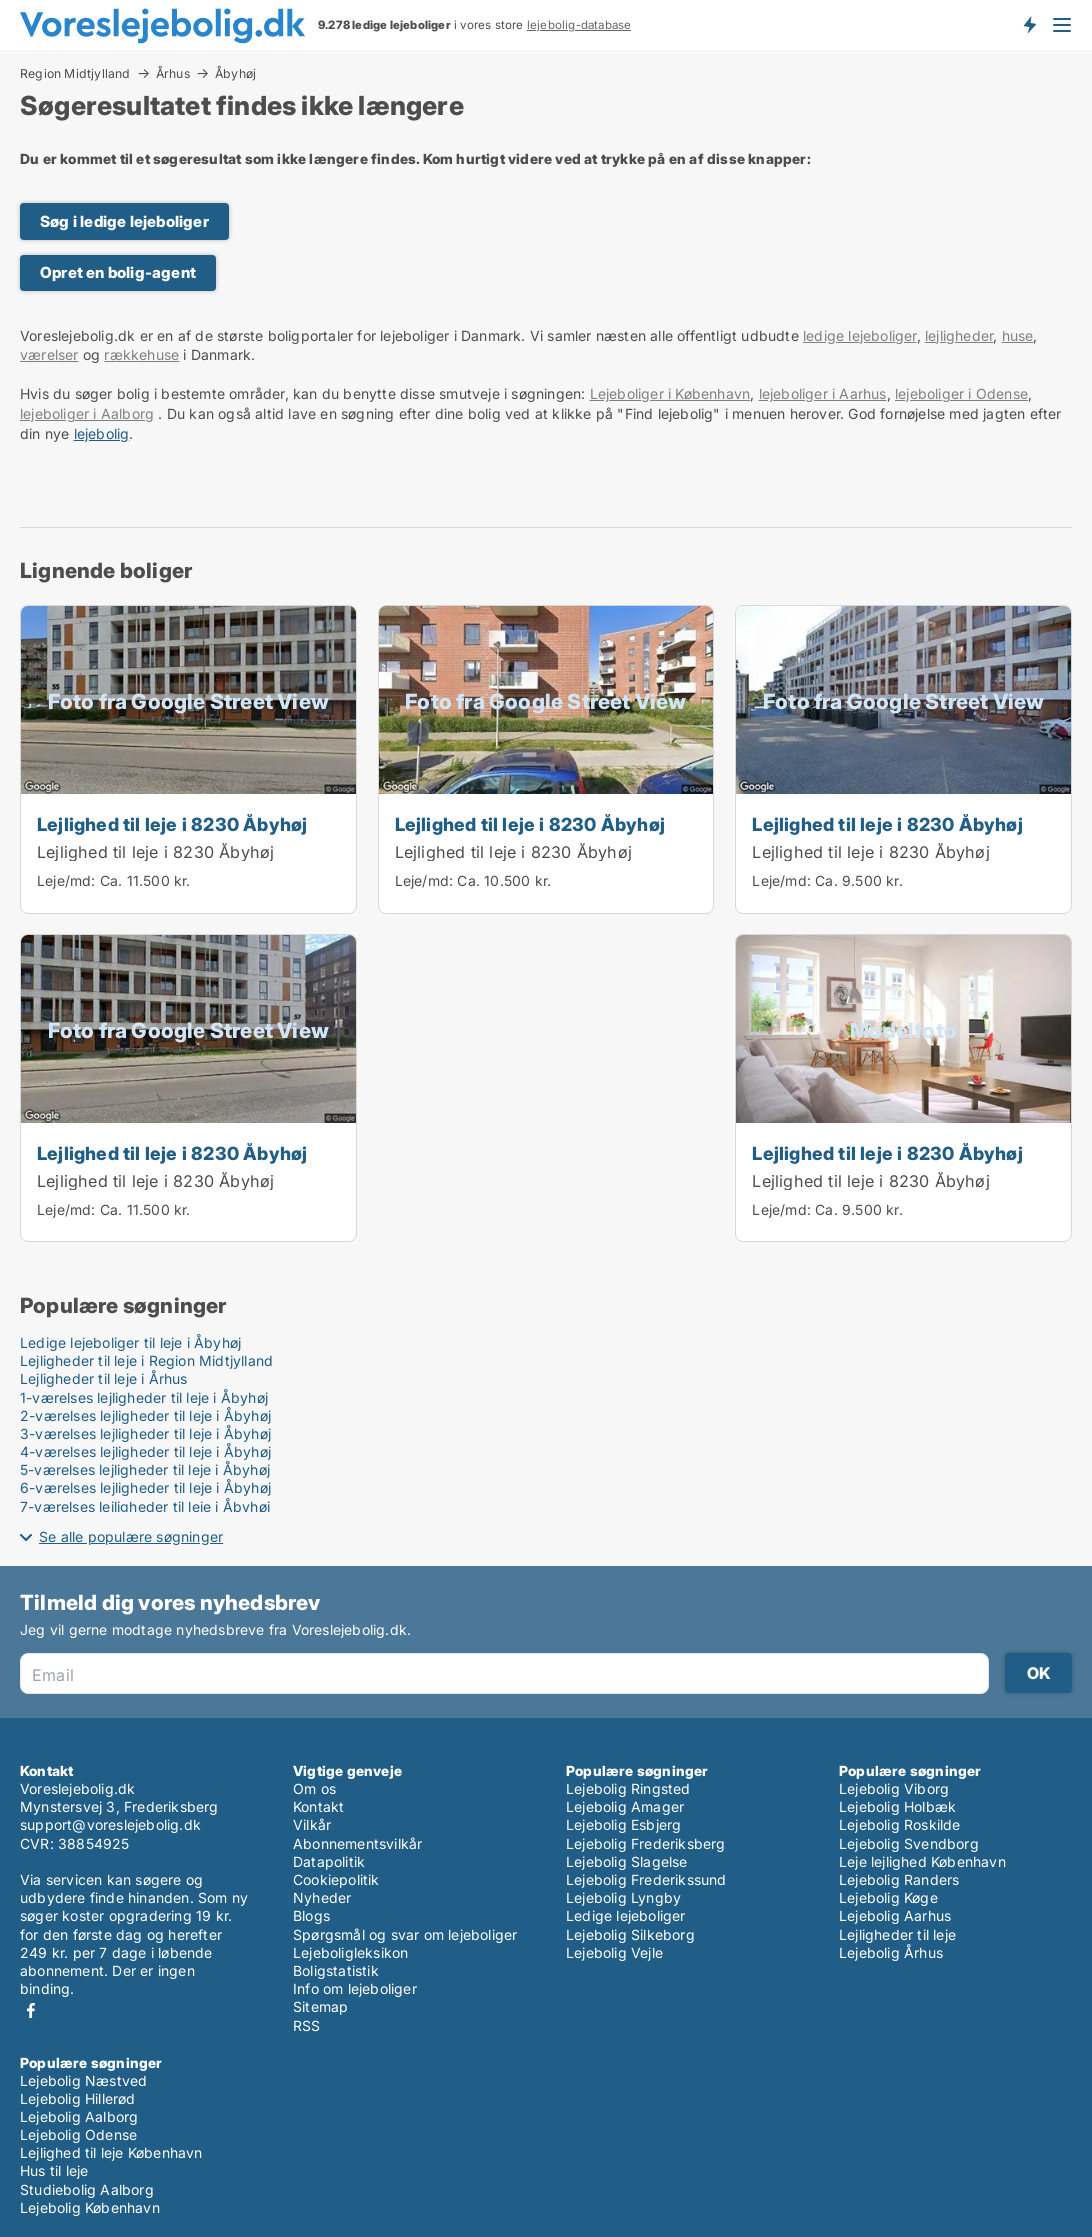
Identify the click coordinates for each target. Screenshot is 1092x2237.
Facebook (31, 2010)
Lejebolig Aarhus (895, 1915)
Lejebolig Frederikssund (646, 1879)
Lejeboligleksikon (350, 1952)
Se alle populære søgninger (131, 1536)
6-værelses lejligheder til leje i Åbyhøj (145, 1487)
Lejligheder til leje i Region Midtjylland (146, 1360)
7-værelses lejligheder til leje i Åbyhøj (145, 1506)
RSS (307, 2025)
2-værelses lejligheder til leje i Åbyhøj (145, 1415)
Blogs (311, 1915)
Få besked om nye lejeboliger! (1029, 25)
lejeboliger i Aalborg (87, 413)
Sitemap (320, 2006)
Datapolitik (329, 1861)
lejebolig (102, 433)
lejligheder (959, 335)
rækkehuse (141, 354)
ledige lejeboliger (860, 335)
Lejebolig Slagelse (627, 1861)
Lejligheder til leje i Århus (104, 1378)
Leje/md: (68, 880)
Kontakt (318, 1806)
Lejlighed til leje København (111, 2152)
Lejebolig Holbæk (897, 1806)
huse (1018, 335)
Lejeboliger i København (670, 393)
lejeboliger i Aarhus (823, 393)
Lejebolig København (90, 2207)
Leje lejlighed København (922, 1861)
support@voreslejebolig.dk (110, 1824)
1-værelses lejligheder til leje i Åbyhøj (144, 1397)
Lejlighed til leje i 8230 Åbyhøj (172, 824)
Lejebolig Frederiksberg (646, 1843)
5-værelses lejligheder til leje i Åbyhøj (145, 1469)
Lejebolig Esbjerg (623, 1824)
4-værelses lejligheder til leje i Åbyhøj (145, 1451)
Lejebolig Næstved (83, 2080)
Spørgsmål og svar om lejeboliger (405, 1934)
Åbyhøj (235, 74)
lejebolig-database (579, 25)
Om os (314, 1788)
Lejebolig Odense (78, 2134)
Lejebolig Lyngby (623, 1897)
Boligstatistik (336, 1970)
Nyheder (322, 1897)
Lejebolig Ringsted (628, 1788)
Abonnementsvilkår (357, 1843)
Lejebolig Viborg (894, 1788)
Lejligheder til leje (897, 1934)
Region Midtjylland (75, 73)
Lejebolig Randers (899, 1879)
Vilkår (312, 1824)
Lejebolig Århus (891, 1952)
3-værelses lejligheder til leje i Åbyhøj (145, 1433)
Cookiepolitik (336, 1879)
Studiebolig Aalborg (87, 2189)
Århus (173, 73)
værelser (49, 354)
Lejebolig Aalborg (79, 2116)
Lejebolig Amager (625, 1806)
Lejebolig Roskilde (900, 1824)
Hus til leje (54, 2170)
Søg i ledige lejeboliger (124, 221)
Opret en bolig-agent (118, 272)
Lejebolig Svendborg (909, 1843)
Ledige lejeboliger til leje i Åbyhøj (130, 1342)
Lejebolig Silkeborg (630, 1934)
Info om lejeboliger (355, 1988)
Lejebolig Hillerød (78, 2098)
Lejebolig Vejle (614, 1952)
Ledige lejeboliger (626, 1915)
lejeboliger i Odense (961, 393)
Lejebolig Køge (888, 1897)
